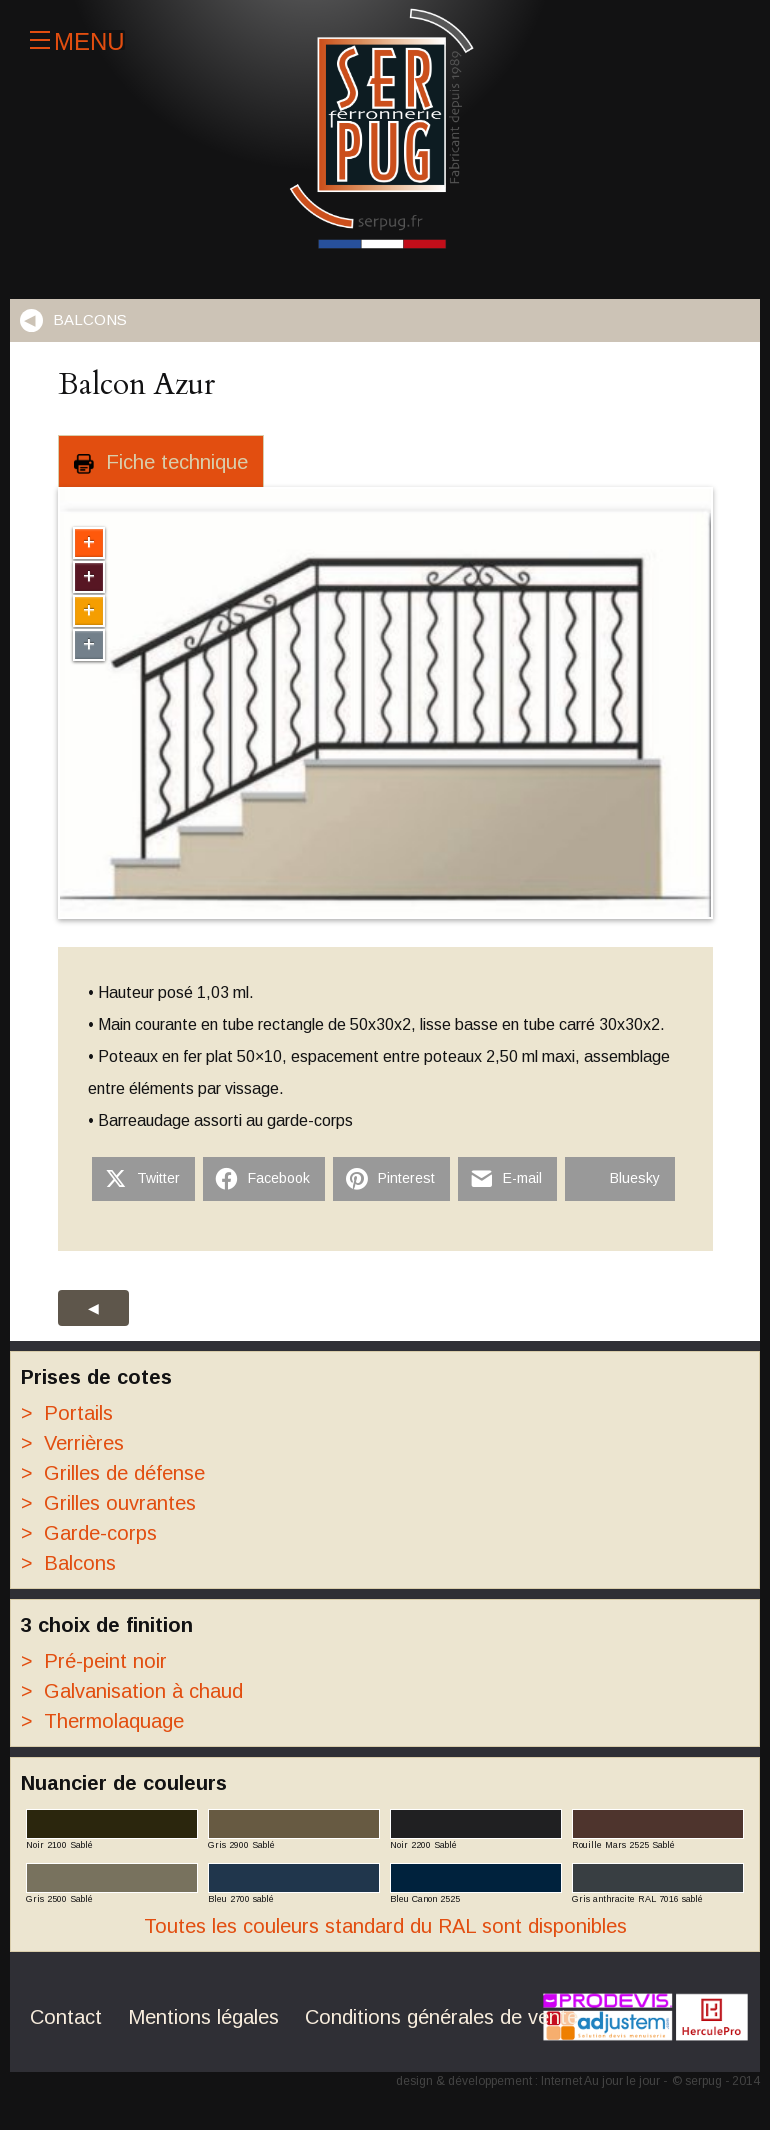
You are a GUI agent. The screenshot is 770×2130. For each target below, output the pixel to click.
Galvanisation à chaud (132, 1691)
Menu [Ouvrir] (77, 40)
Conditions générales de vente (441, 2017)
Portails (67, 1413)
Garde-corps (89, 1533)
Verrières (72, 1443)
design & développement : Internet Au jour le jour (528, 2081)
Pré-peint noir (94, 1661)
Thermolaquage (102, 1721)
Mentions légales (203, 2017)
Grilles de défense (113, 1473)
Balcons (90, 319)
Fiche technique (161, 462)
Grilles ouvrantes (108, 1503)
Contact (66, 2017)
